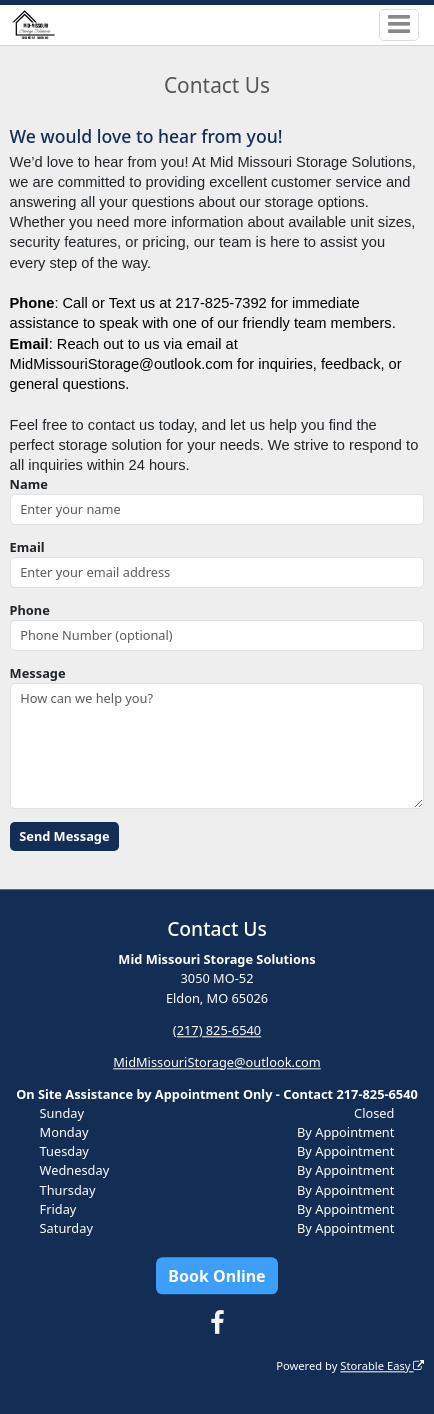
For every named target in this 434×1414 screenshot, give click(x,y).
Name (29, 484)
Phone (30, 610)
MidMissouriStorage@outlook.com (217, 1062)
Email (27, 547)
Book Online (216, 1276)
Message (38, 673)
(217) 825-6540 (217, 1030)
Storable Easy (382, 1365)
